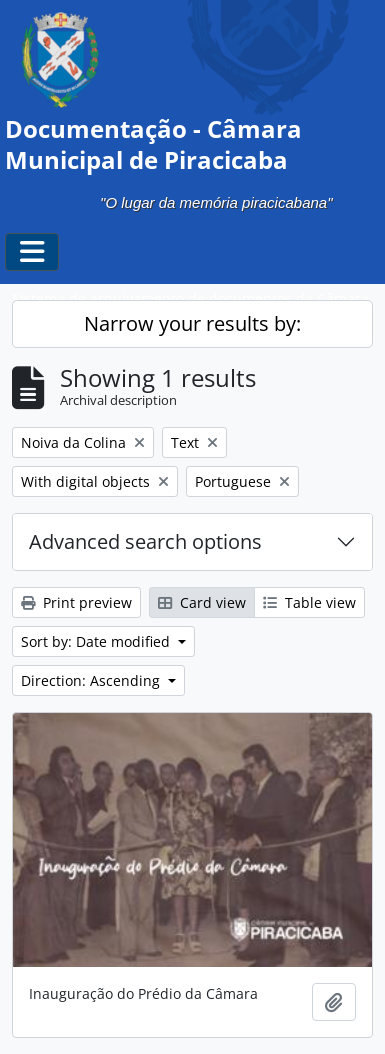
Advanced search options (145, 541)
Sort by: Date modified (97, 641)
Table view (309, 602)
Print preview (76, 602)
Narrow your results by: (192, 323)
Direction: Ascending (92, 680)
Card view (202, 602)
